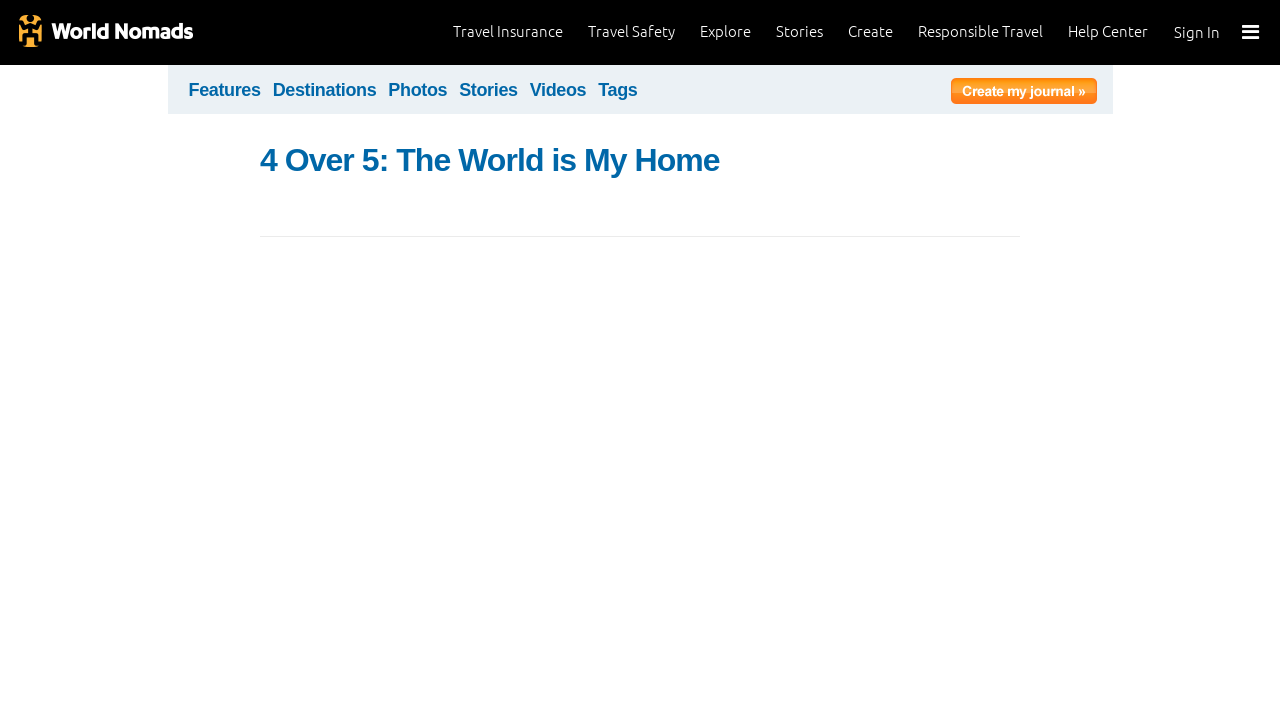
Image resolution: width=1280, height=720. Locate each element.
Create (870, 31)
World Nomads (105, 32)
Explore (725, 31)
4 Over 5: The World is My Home (490, 160)
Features (225, 90)
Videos (558, 90)
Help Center (1108, 31)
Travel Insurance (508, 31)
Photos (417, 90)
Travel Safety (631, 31)
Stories (799, 31)
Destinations (325, 90)
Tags (617, 90)
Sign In (1197, 32)
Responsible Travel (980, 31)
